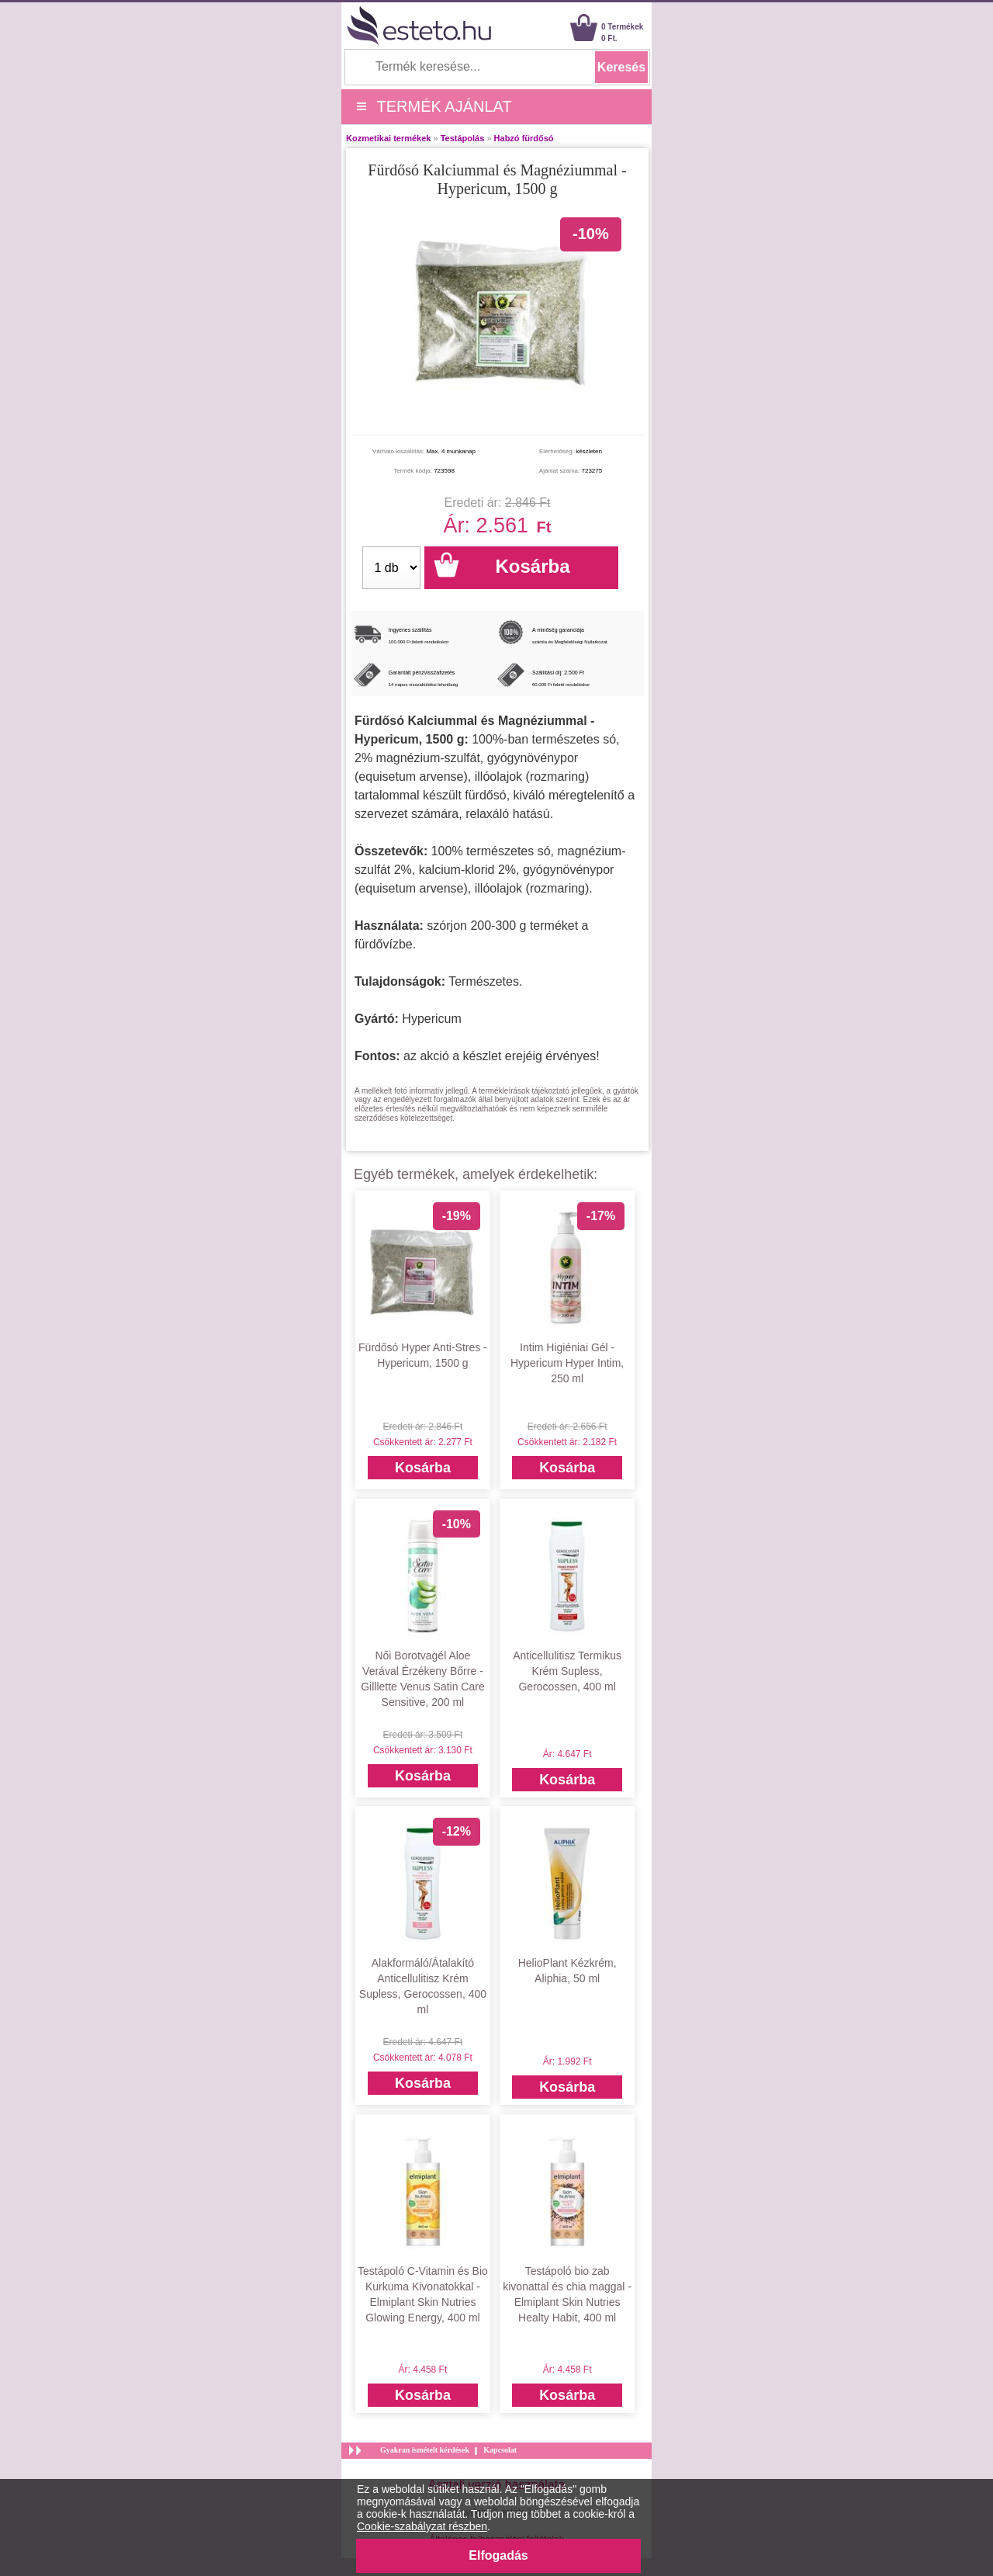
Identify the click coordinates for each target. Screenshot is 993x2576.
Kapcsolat (500, 2450)
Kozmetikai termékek (388, 138)
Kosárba (423, 1467)
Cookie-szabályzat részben (422, 2526)
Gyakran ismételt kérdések (424, 2450)
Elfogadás (498, 2555)
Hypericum (431, 1018)
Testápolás (463, 138)
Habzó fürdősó (524, 138)
